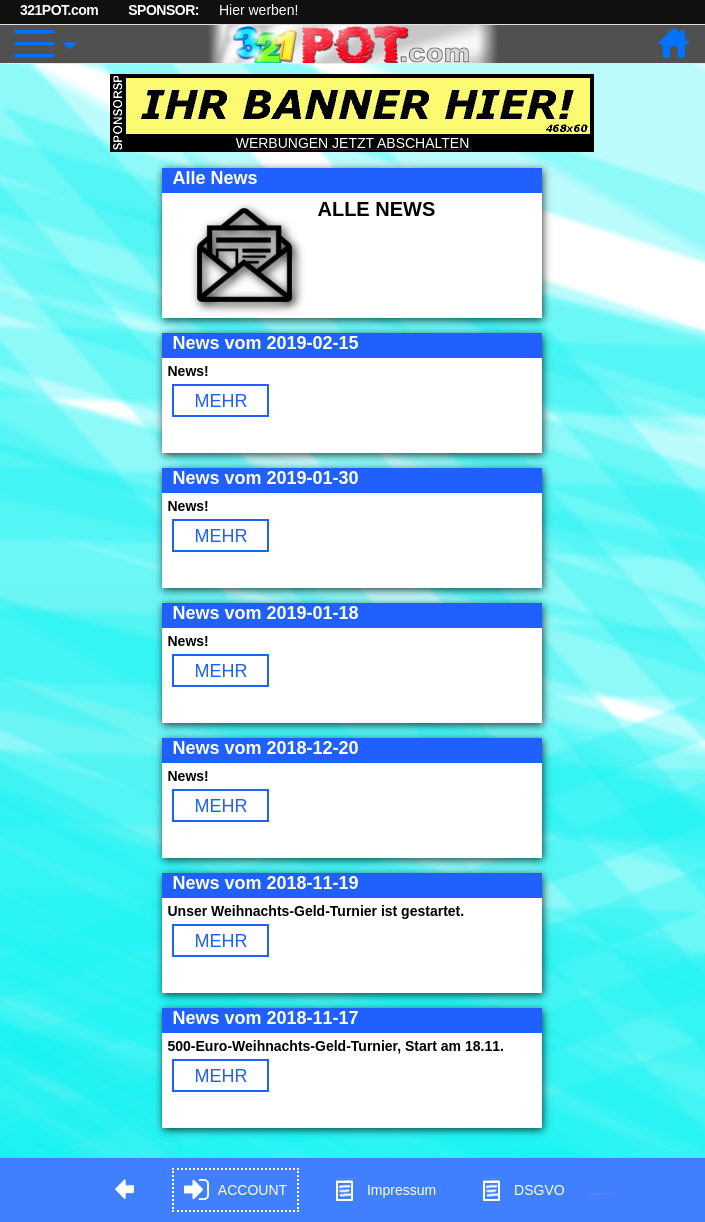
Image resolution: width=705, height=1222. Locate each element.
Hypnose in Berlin (601, 1193)
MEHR (220, 401)
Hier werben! (258, 10)
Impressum (384, 1190)
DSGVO (522, 1190)
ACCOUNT (235, 1190)
